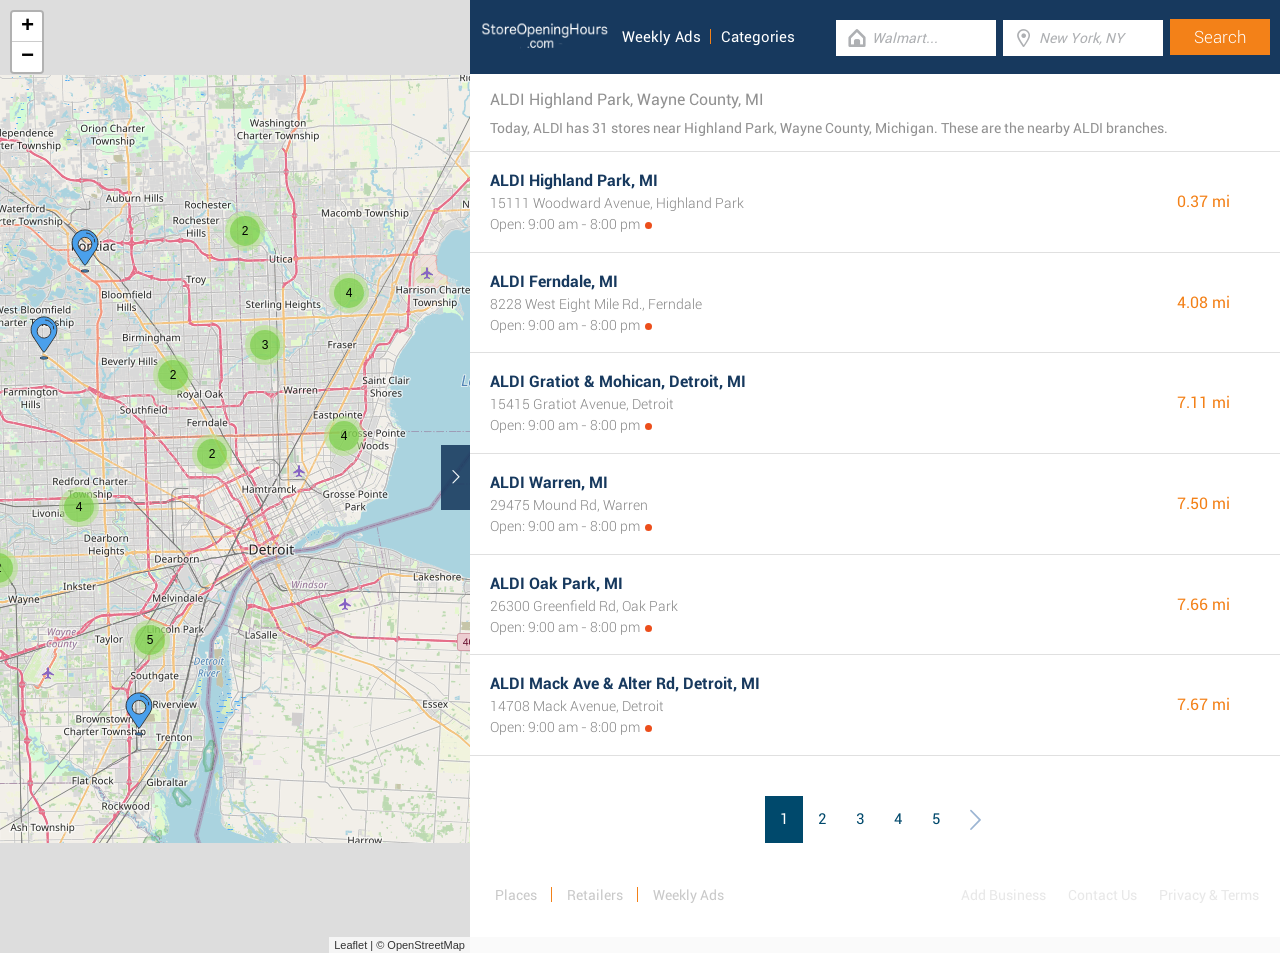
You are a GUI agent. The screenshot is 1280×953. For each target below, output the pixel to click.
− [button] (27, 57)
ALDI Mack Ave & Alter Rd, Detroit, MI (625, 683)
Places (516, 895)
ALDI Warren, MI (549, 482)
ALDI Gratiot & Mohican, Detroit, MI (618, 381)
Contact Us (1102, 895)
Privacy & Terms (1209, 895)
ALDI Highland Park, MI (574, 180)
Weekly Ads (661, 37)
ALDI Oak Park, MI (556, 583)
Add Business (1003, 895)
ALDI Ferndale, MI (554, 281)
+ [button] (27, 27)
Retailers (595, 895)
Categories (758, 37)
